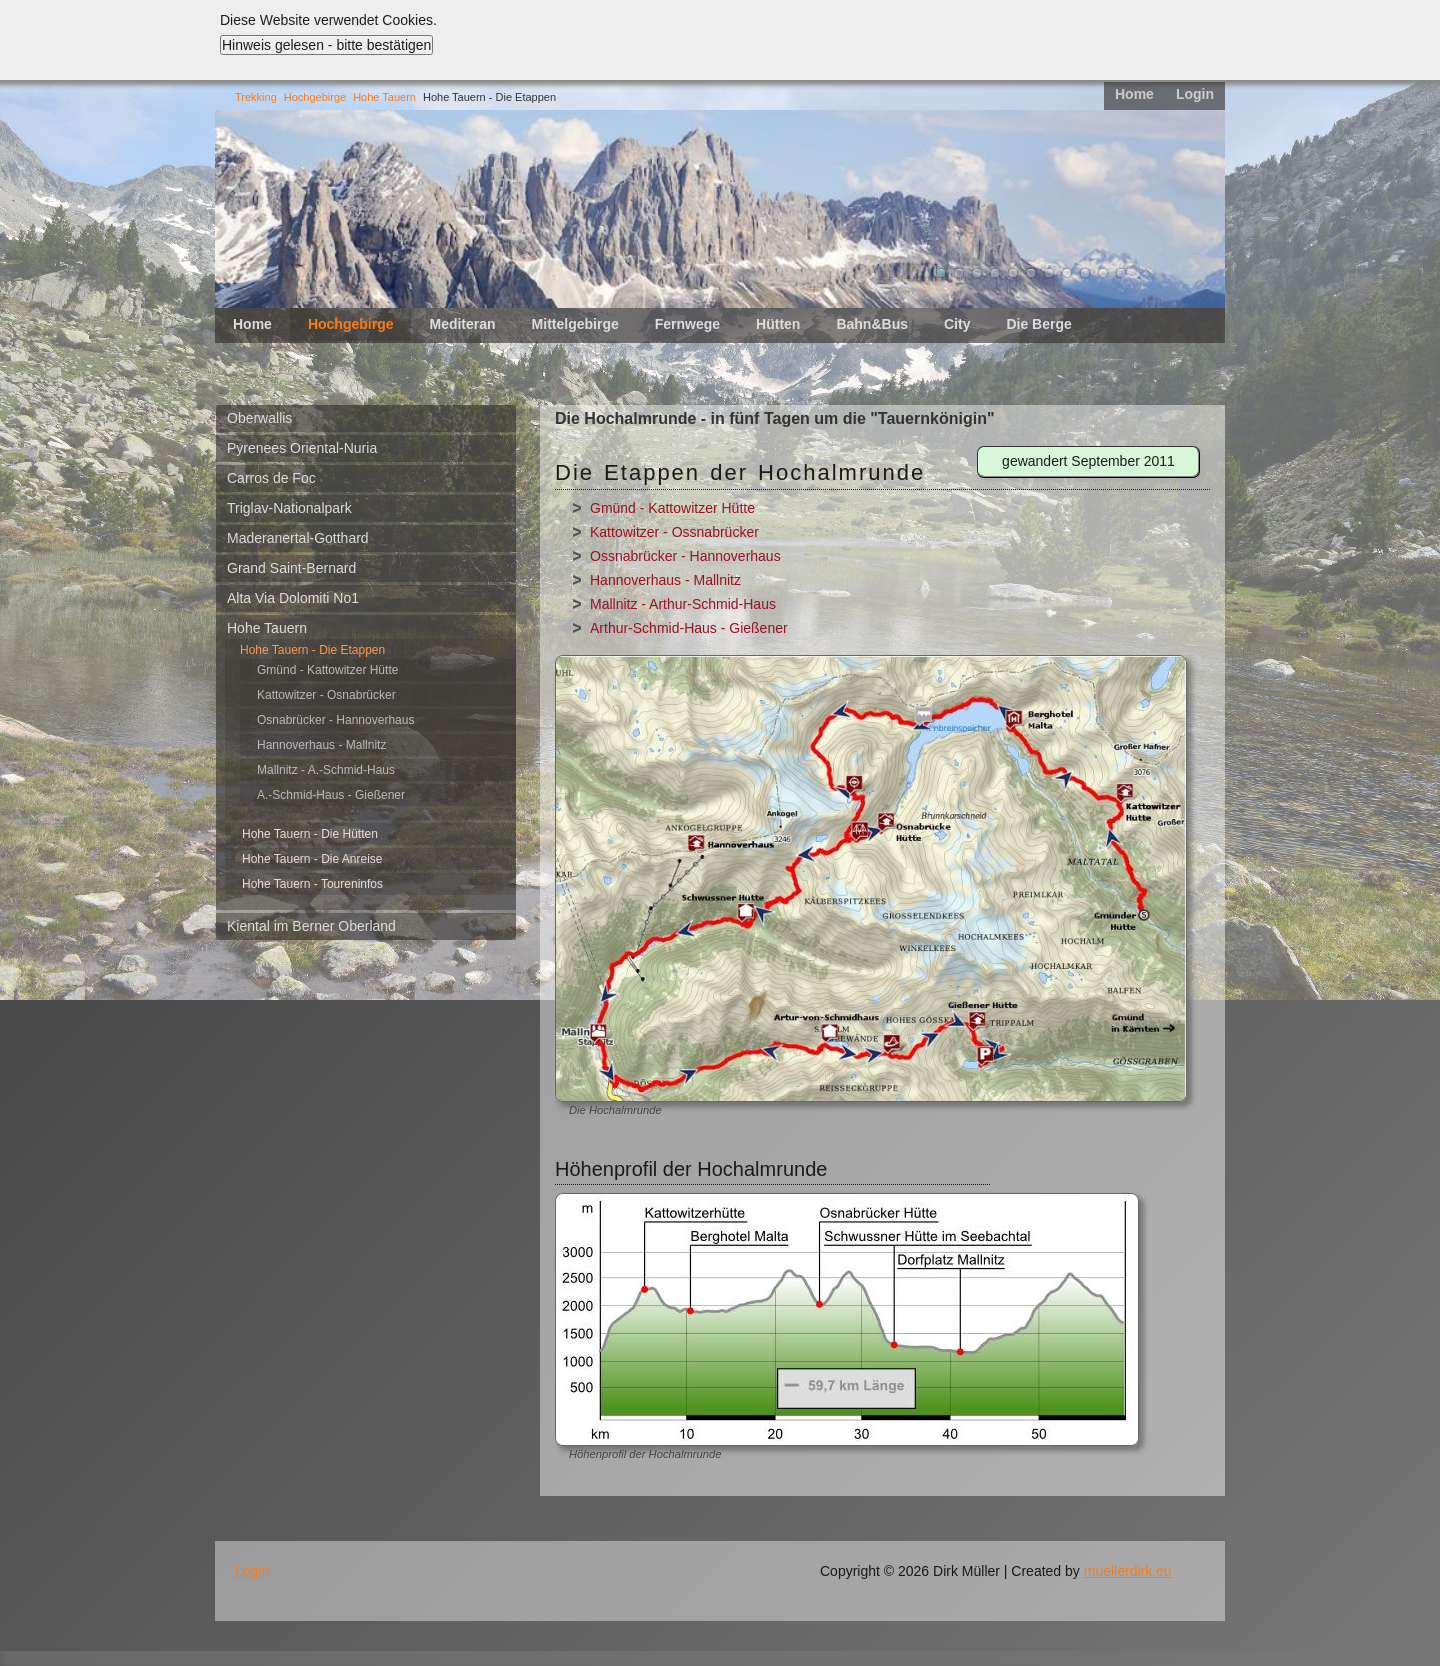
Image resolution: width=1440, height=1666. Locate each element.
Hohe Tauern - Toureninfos (312, 884)
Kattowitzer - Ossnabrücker (674, 532)
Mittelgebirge (575, 324)
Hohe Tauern (384, 97)
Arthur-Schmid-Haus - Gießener (689, 628)
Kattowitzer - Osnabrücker (326, 695)
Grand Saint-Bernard (291, 568)
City (957, 324)
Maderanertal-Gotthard (298, 538)
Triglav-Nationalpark (289, 508)
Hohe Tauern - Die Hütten (310, 834)
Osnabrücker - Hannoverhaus (335, 720)
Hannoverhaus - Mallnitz (321, 745)
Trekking (256, 97)
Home (1134, 94)
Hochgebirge (315, 97)
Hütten (778, 324)
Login (1195, 94)
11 (1121, 273)
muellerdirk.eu (1128, 1571)
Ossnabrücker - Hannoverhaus (685, 556)
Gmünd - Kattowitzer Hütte (327, 670)
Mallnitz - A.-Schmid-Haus (326, 770)
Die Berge (1038, 324)
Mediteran (462, 324)
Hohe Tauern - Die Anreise (312, 859)
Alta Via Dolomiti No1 (293, 598)
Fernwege (687, 324)
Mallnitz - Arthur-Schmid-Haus (683, 604)
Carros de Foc (271, 478)
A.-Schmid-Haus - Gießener (331, 795)
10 (1103, 273)
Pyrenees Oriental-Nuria (302, 448)
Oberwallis (259, 418)
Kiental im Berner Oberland (311, 926)
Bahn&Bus (872, 324)
